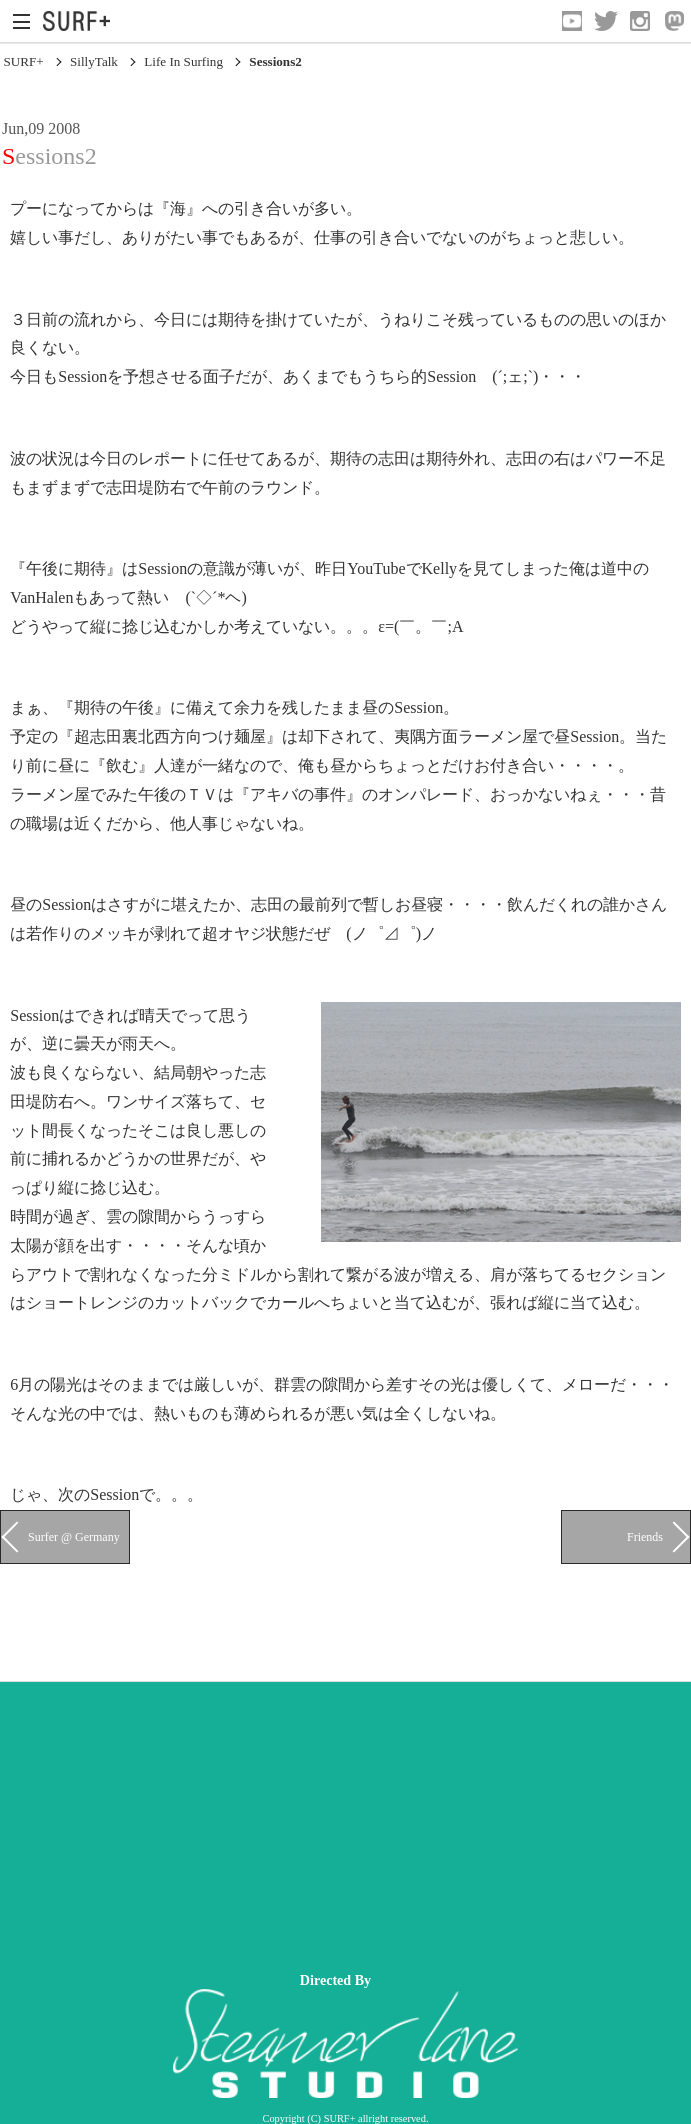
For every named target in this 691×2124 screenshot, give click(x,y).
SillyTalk (94, 61)
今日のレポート (146, 458)
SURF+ (23, 61)
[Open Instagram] (640, 21)
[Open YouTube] (572, 21)
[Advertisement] (345, 1822)
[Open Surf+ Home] (81, 21)
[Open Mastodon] (674, 21)
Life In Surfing (183, 61)
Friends (645, 1537)
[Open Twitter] (606, 21)
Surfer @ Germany (74, 1537)
